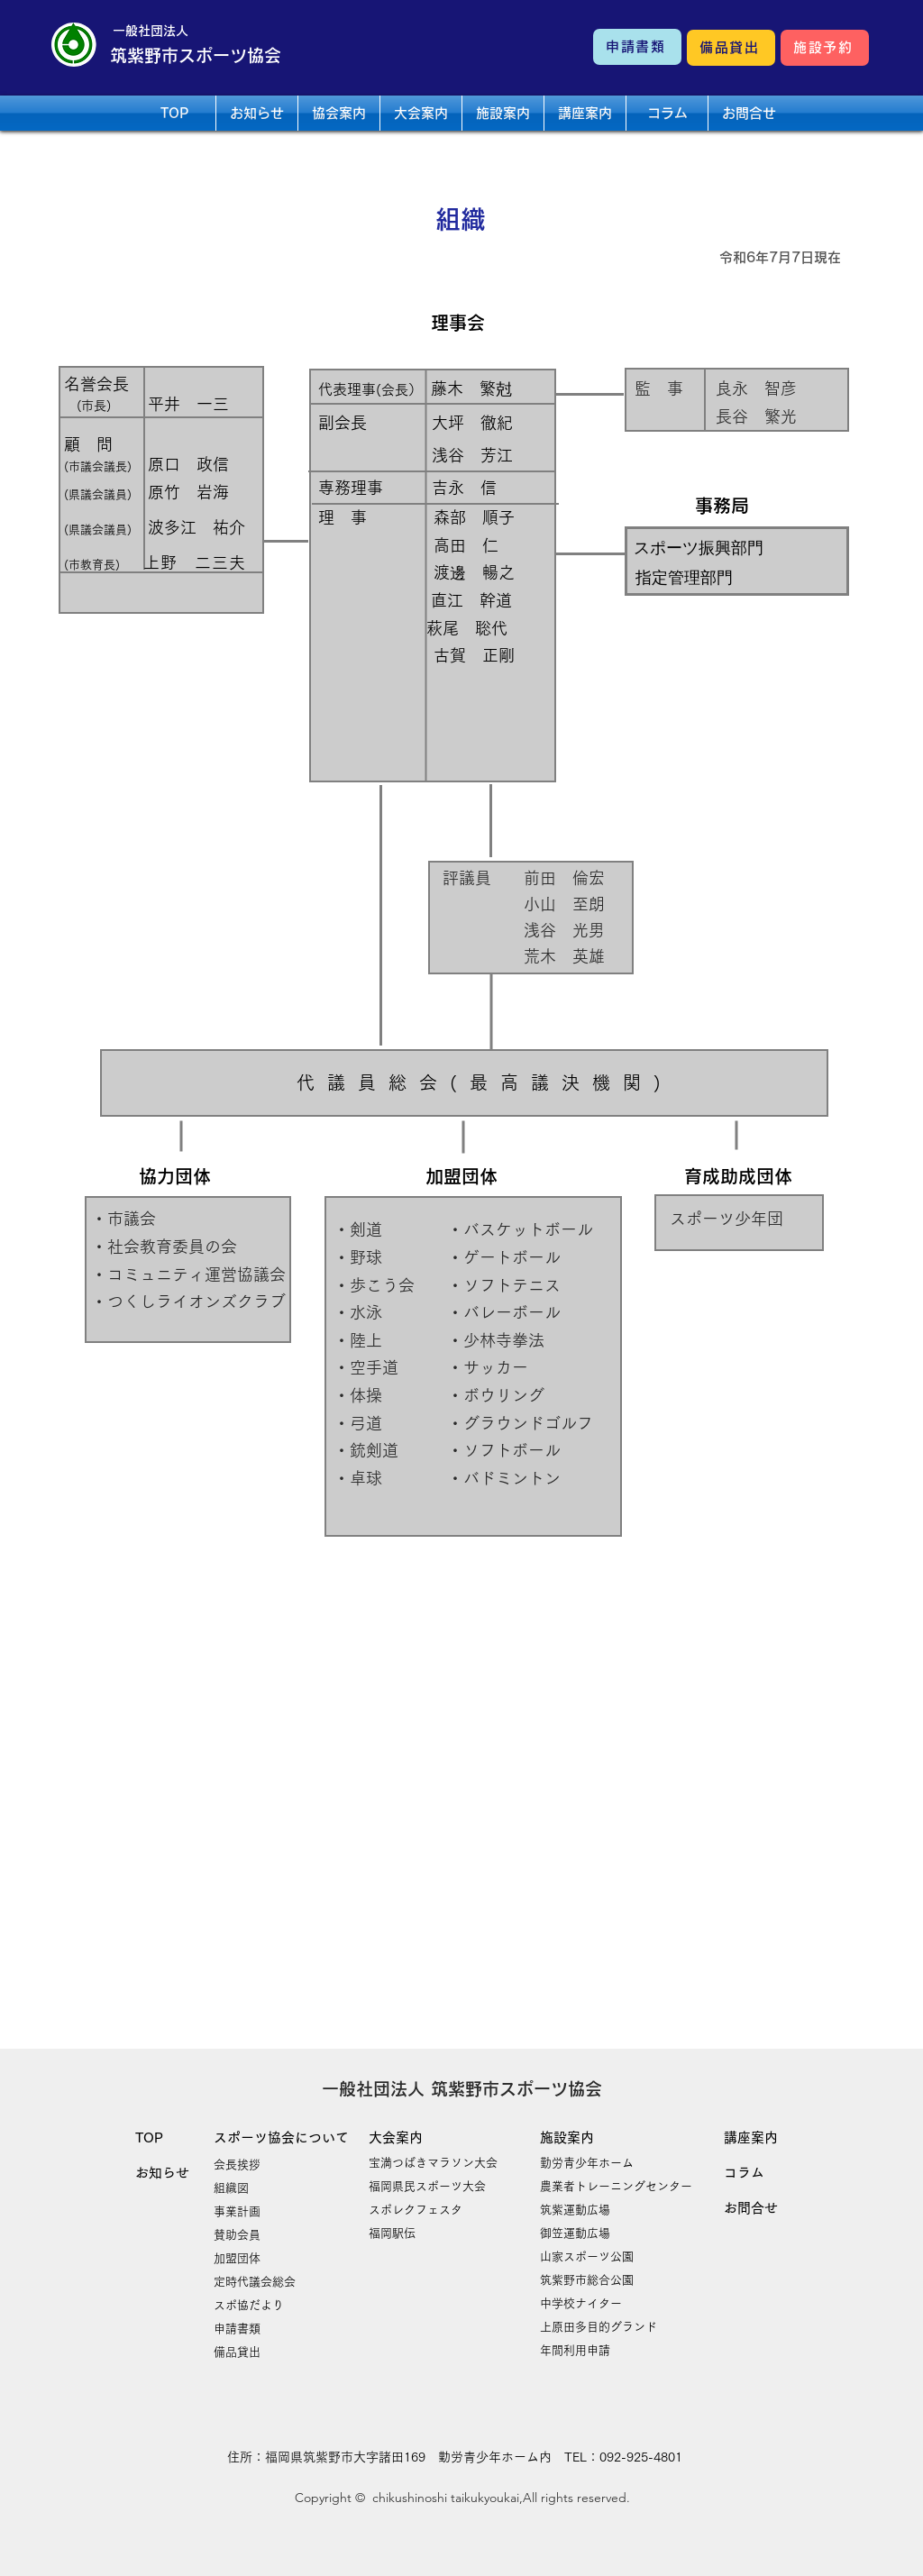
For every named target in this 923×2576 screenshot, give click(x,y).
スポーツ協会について (281, 2137)
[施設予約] (825, 48)
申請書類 (237, 2328)
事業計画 (237, 2211)
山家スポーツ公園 (587, 2256)
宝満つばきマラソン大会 (433, 2163)
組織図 (231, 2188)
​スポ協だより (249, 2305)
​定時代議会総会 (255, 2282)
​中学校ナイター (581, 2303)
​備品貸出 (237, 2352)
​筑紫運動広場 (575, 2209)
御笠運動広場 (575, 2233)
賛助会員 (237, 2235)
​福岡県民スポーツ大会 (427, 2186)
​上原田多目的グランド (598, 2327)
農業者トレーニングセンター (616, 2186)
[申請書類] (637, 47)
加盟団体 (237, 2258)
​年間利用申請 (575, 2350)
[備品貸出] (731, 48)
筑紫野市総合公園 (587, 2280)
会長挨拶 (237, 2164)
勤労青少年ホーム (587, 2163)
